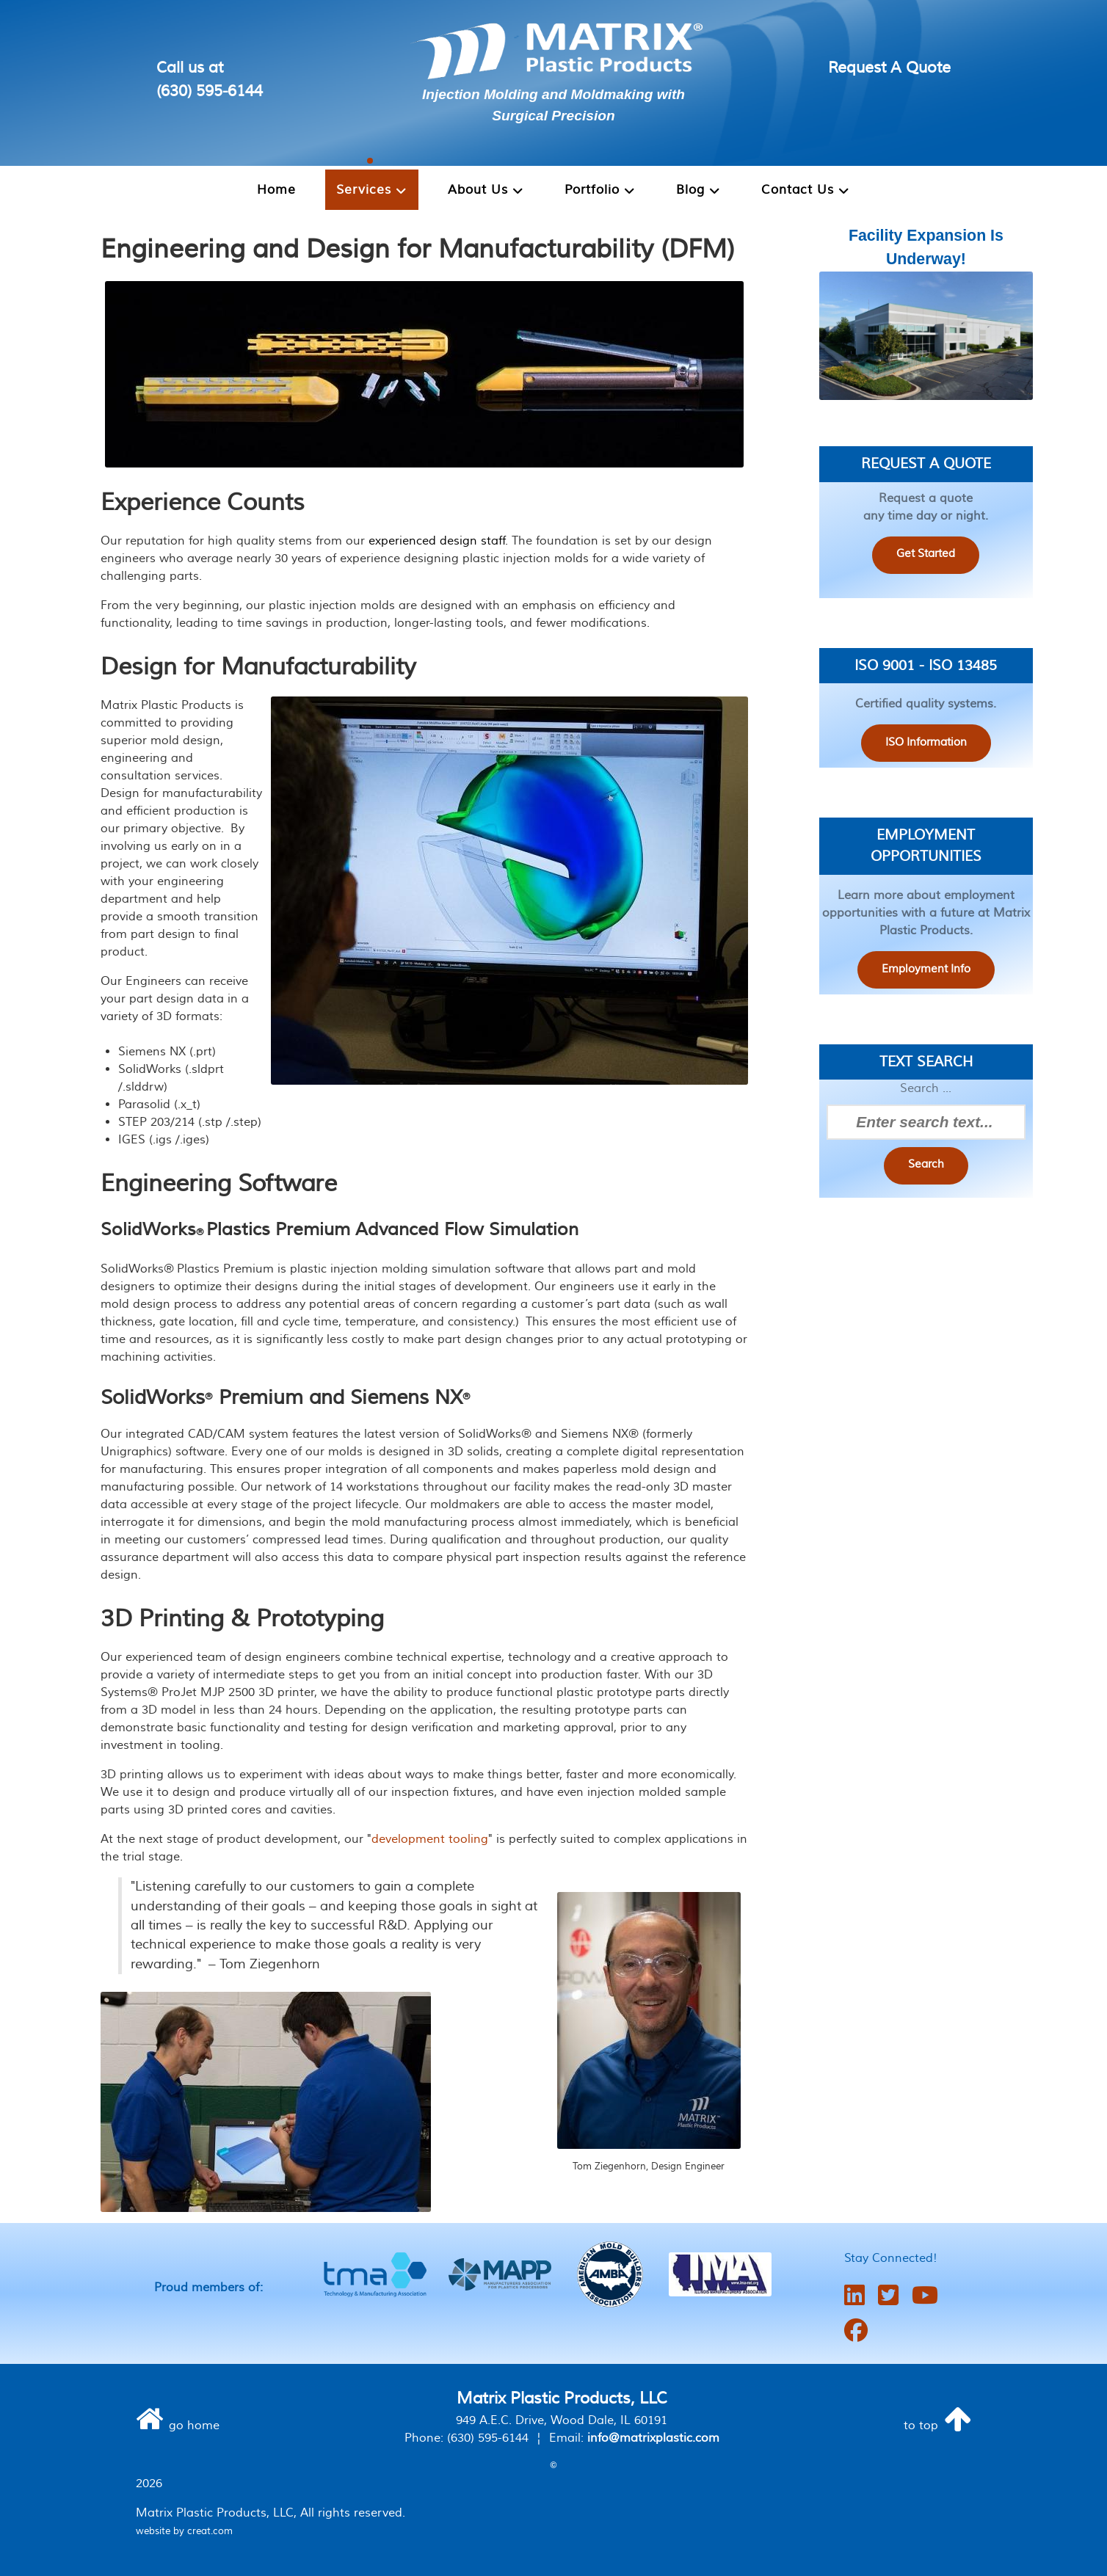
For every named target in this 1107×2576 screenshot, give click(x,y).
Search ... (925, 1089)
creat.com (210, 2531)
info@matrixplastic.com (653, 2438)
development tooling (429, 1839)
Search (926, 1165)
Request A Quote (889, 68)
